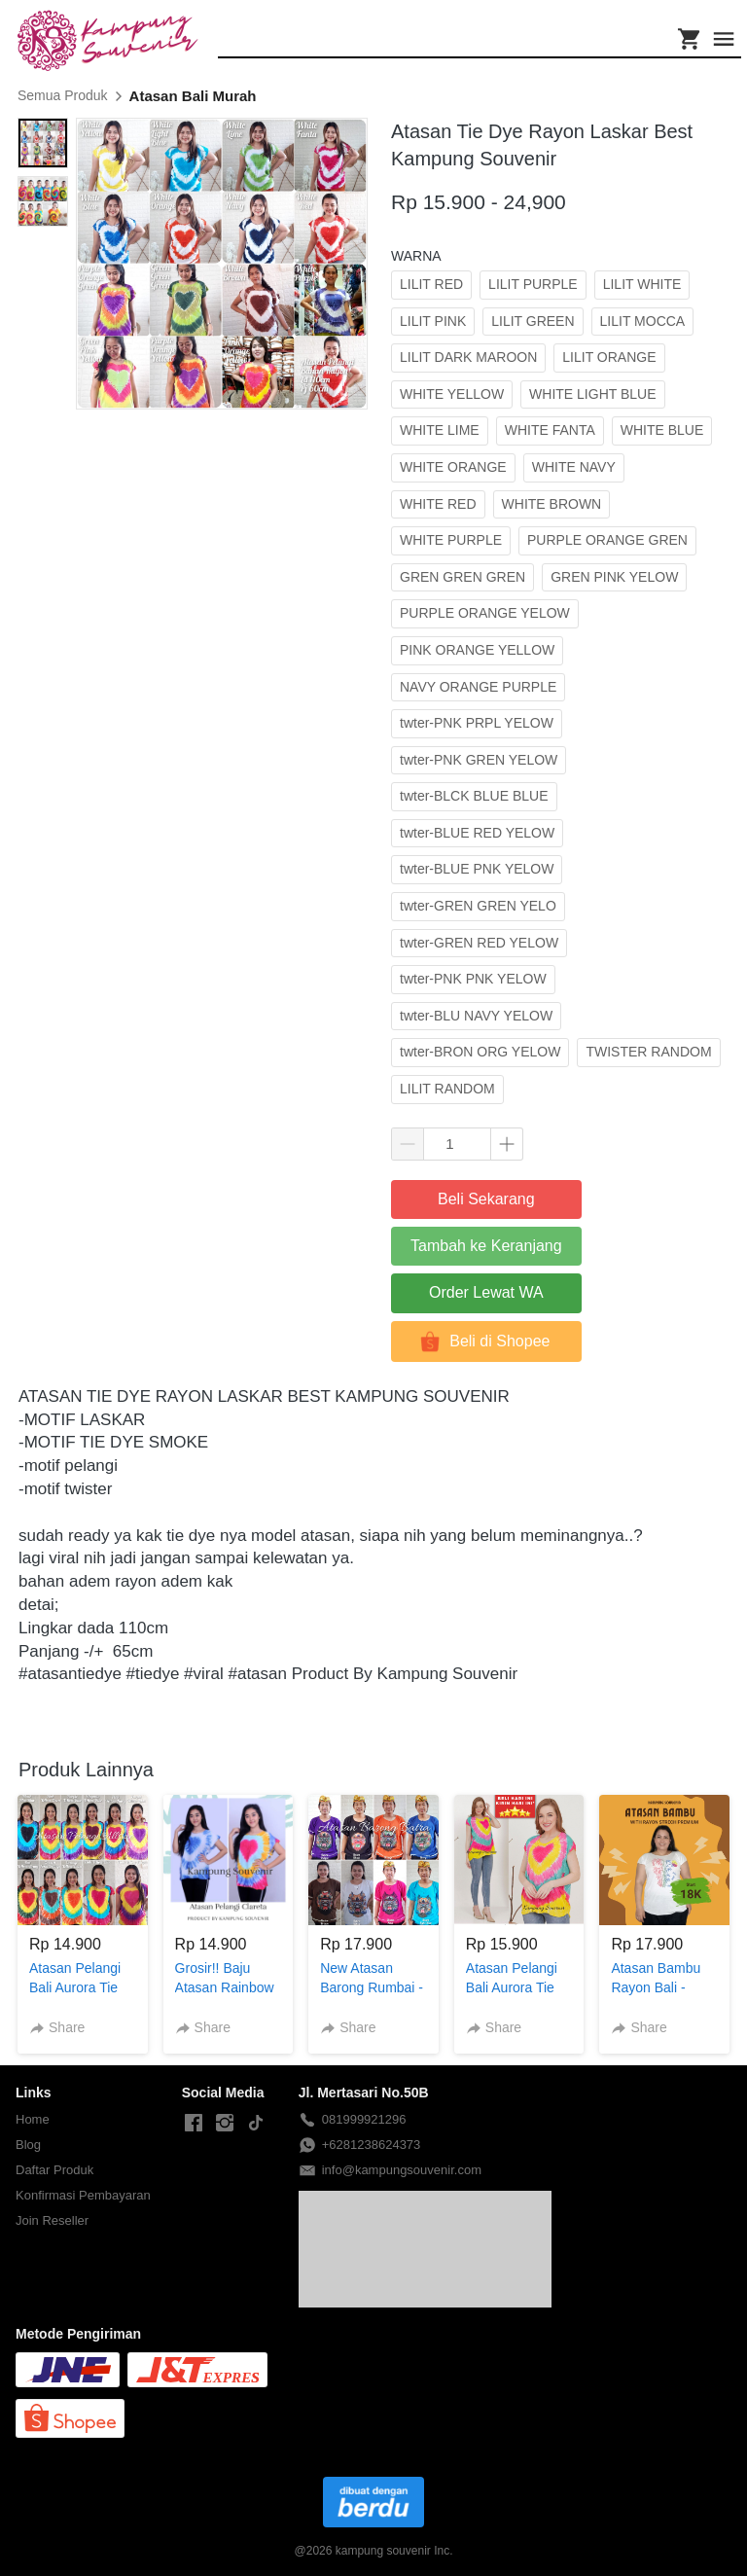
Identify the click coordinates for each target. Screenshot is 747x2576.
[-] (193, 2123)
